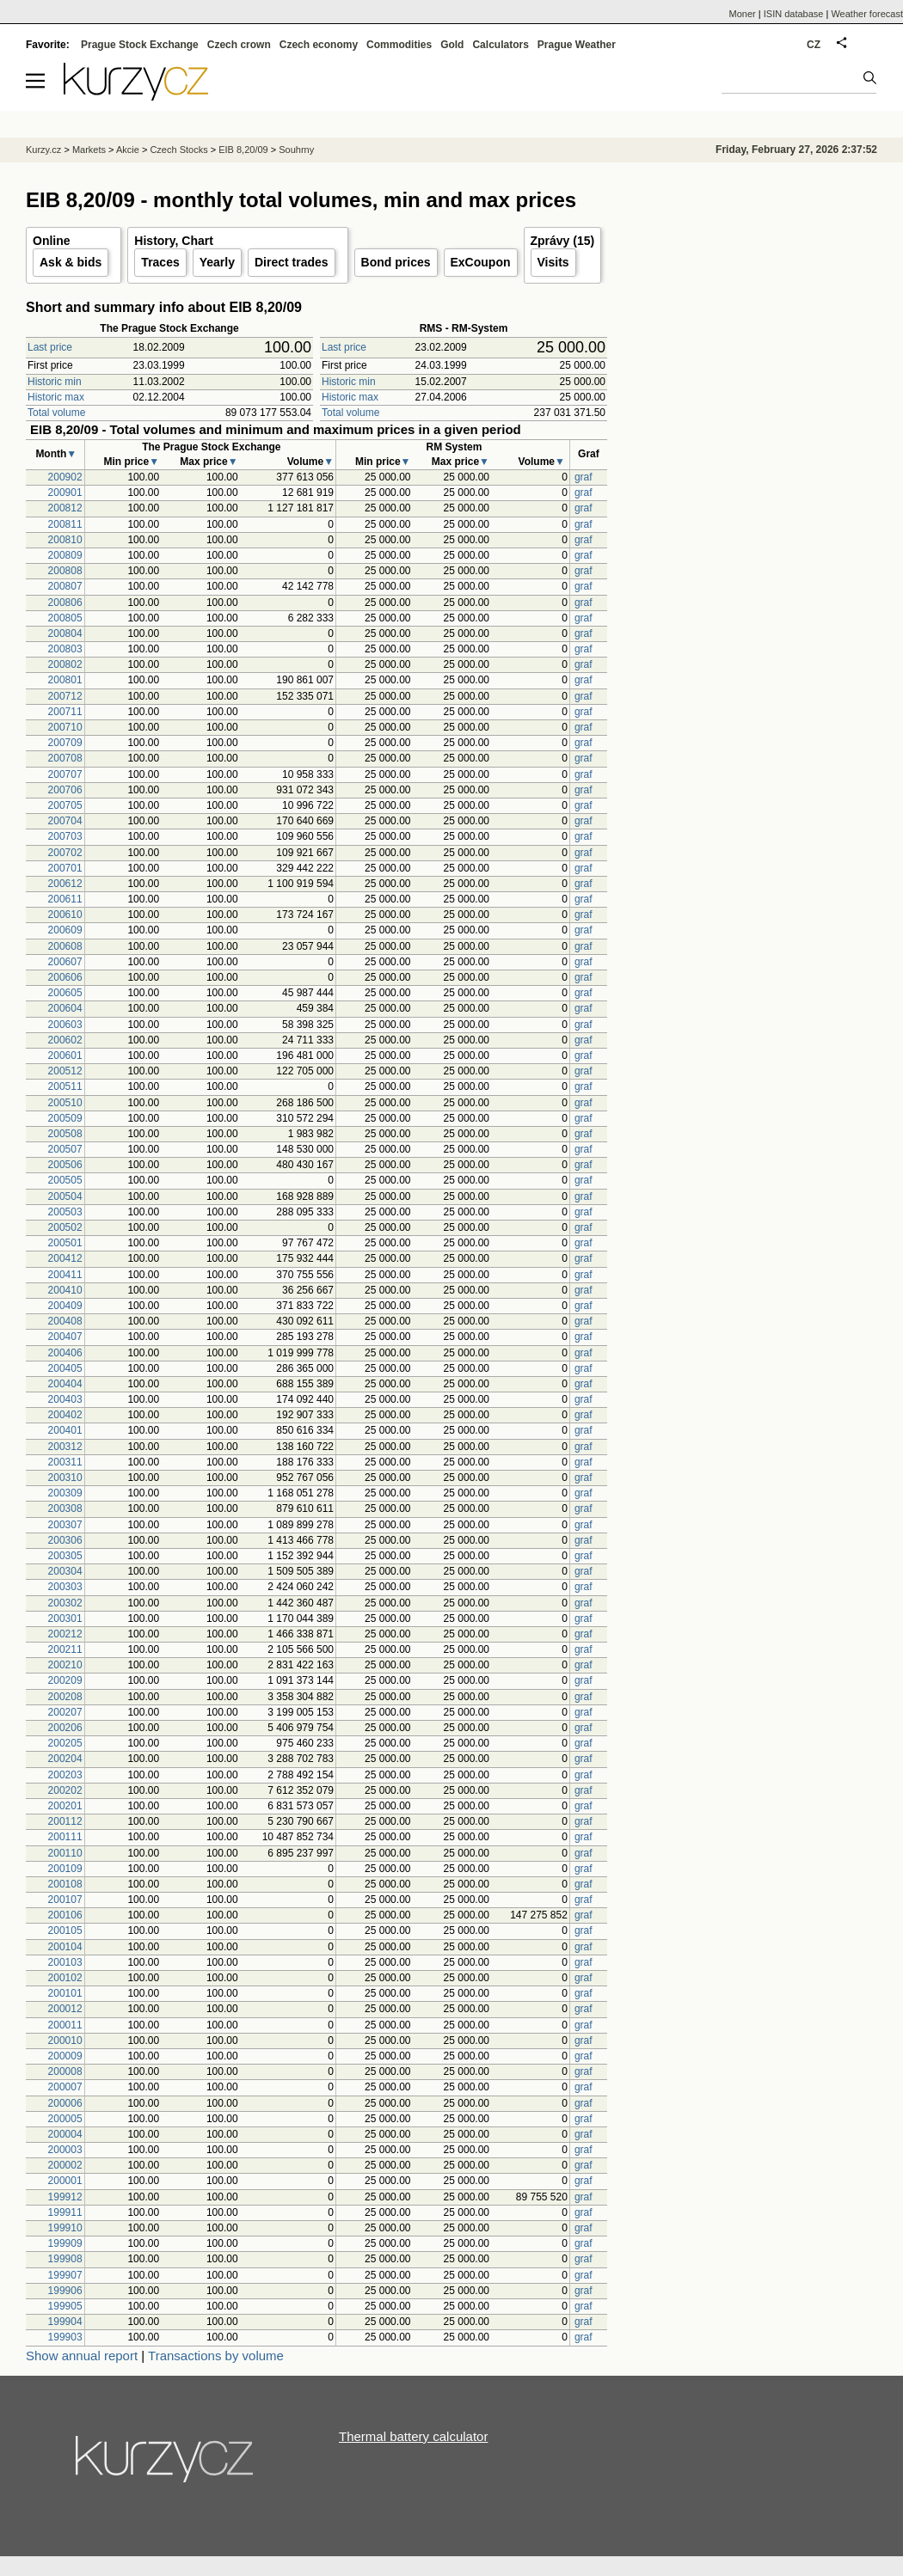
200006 (65, 2103)
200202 (65, 1790)
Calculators (500, 45)
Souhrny (296, 149)
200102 (65, 1978)
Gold (452, 45)
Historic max (56, 397)
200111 (65, 1837)
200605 (65, 993)
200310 (65, 1478)
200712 (65, 696)
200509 (65, 1118)
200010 (65, 2040)
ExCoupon (481, 262)
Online (52, 241)
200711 (65, 712)
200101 (65, 1993)
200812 (65, 508)
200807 (65, 586)
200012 (65, 2009)
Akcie (127, 149)
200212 (65, 1634)
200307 (65, 1525)
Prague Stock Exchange (140, 45)
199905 (65, 2306)
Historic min (55, 382)
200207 (65, 1712)
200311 (65, 1462)
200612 (65, 884)
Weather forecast (867, 14)
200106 (65, 1915)
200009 (65, 2056)
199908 (65, 2259)
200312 (65, 1447)
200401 (65, 1430)
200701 (65, 868)
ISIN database (794, 14)
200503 (65, 1212)
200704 (65, 821)
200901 (65, 492)
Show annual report (82, 2355)
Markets (89, 149)
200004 (65, 2134)
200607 (65, 962)
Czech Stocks (178, 149)
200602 (65, 1040)
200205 (65, 1743)
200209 (65, 1680)
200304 (65, 1571)
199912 (65, 2197)
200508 (65, 1134)
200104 (65, 1947)
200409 (65, 1306)
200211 (65, 1649)
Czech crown (239, 45)
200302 (65, 1603)
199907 (65, 2275)
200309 (65, 1493)
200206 (65, 1728)
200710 (65, 727)
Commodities (399, 45)
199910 (65, 2228)
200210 (65, 1665)
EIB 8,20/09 (243, 149)
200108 (65, 1884)
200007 (65, 2087)
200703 (65, 836)
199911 (65, 2212)
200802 (65, 664)
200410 (65, 1290)
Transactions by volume (216, 2355)
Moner (742, 14)
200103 (65, 1962)
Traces (160, 262)
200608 (65, 946)
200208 (65, 1697)
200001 (65, 2181)
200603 (65, 1025)
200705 (65, 805)
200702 (65, 853)
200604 (65, 1008)
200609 (65, 930)
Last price (50, 347)
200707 (65, 774)
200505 (65, 1180)
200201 (65, 1806)
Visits (553, 262)
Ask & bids (70, 262)
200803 (65, 649)
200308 (65, 1508)
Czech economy (319, 45)
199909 (65, 2243)
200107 (65, 1900)
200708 (65, 758)
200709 (65, 743)
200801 (65, 680)
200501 (65, 1243)
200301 (65, 1618)
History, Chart (173, 241)
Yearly (217, 262)
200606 (65, 977)
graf (583, 477)
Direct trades (292, 262)
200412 (65, 1258)
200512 (65, 1071)
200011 (65, 2025)
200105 (65, 1930)
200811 (65, 524)
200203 (65, 1775)
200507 (65, 1149)
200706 (65, 790)
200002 (65, 2165)
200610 (65, 915)
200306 (65, 1540)
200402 (65, 1415)
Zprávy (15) (563, 241)
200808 (65, 571)
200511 (65, 1086)
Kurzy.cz (43, 149)
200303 (65, 1587)
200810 (65, 540)
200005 (65, 2119)
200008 (65, 2071)
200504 (65, 1196)
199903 (65, 2337)
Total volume (56, 413)
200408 (65, 1321)
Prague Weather (577, 45)
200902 (65, 477)
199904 (65, 2322)
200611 (65, 899)
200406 (65, 1353)
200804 (65, 633)
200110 (65, 1853)
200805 (65, 618)
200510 (65, 1103)
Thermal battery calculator (413, 2436)
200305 (65, 1556)
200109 (65, 1869)
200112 (65, 1821)
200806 (65, 603)
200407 (65, 1337)
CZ (813, 45)
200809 (65, 555)
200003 (65, 2150)
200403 (65, 1399)
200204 (65, 1759)
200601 (65, 1055)
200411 (65, 1275)
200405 (65, 1368)
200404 (65, 1384)
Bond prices (396, 262)
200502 (65, 1227)
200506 (65, 1165)
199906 (65, 2291)
